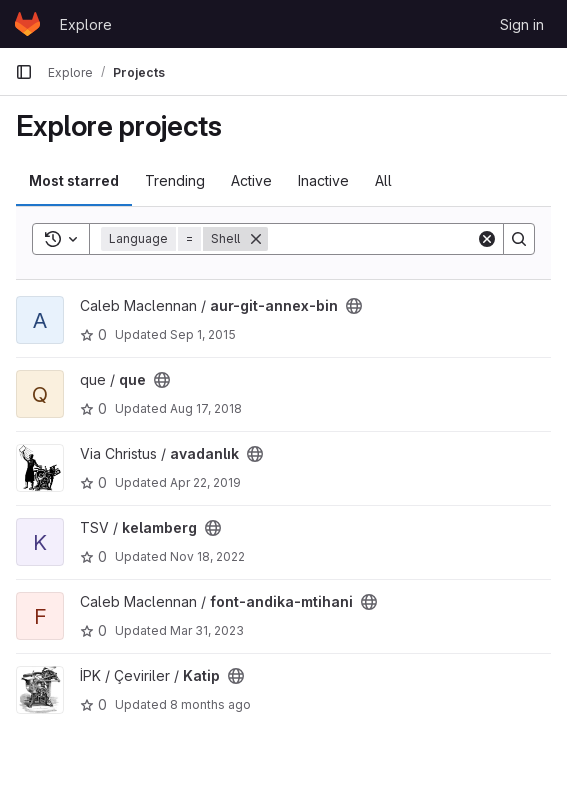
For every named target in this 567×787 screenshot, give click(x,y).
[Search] (392, 239)
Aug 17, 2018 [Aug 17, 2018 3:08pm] (206, 408)
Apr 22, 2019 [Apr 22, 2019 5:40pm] (205, 482)
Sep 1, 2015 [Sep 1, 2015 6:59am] (203, 334)
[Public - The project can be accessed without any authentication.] (354, 306)
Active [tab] (251, 180)
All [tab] (383, 180)
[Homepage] (27, 24)
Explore (86, 24)
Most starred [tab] (74, 180)
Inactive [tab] (323, 180)
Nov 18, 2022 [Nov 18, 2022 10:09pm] (207, 556)
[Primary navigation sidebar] (24, 72)
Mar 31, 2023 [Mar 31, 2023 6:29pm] (207, 630)
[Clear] (487, 239)
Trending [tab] (175, 180)
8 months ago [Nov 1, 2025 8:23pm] (210, 704)
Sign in (522, 24)
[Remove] (256, 239)
